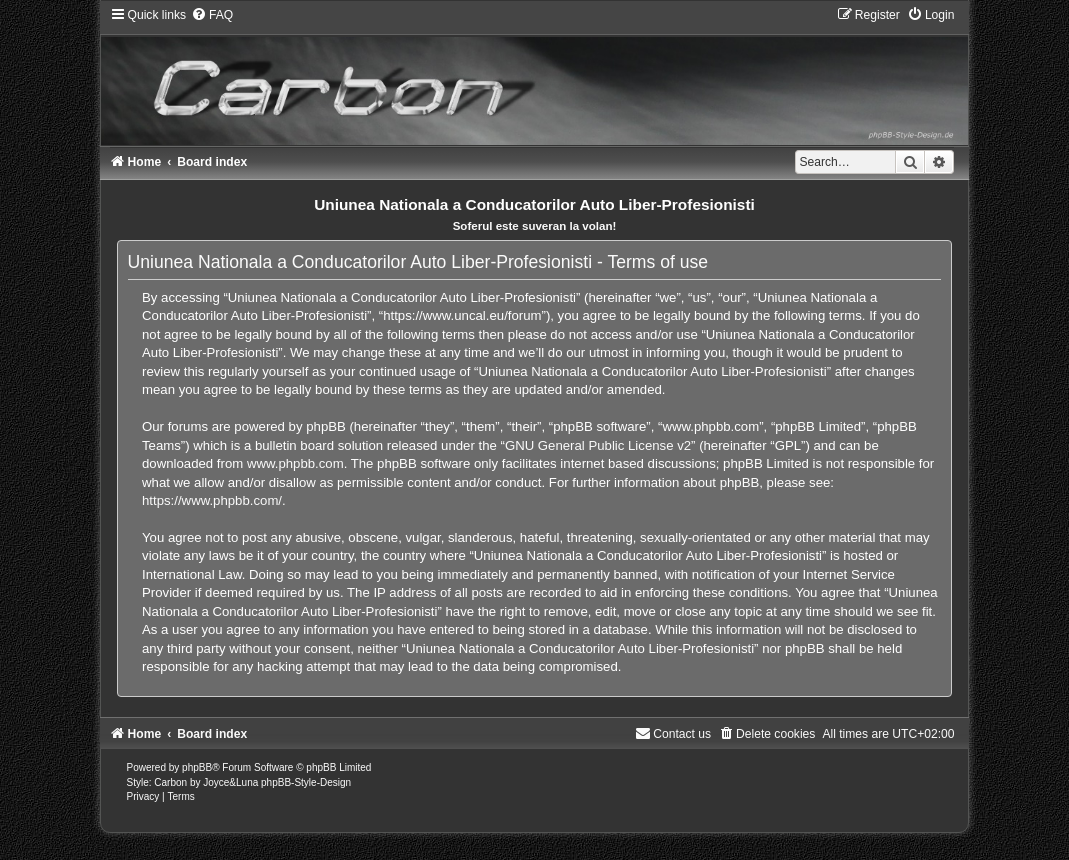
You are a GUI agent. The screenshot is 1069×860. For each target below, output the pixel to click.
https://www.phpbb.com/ (212, 500)
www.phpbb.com (295, 463)
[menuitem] (212, 15)
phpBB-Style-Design (306, 782)
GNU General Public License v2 (598, 445)
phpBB (197, 767)
